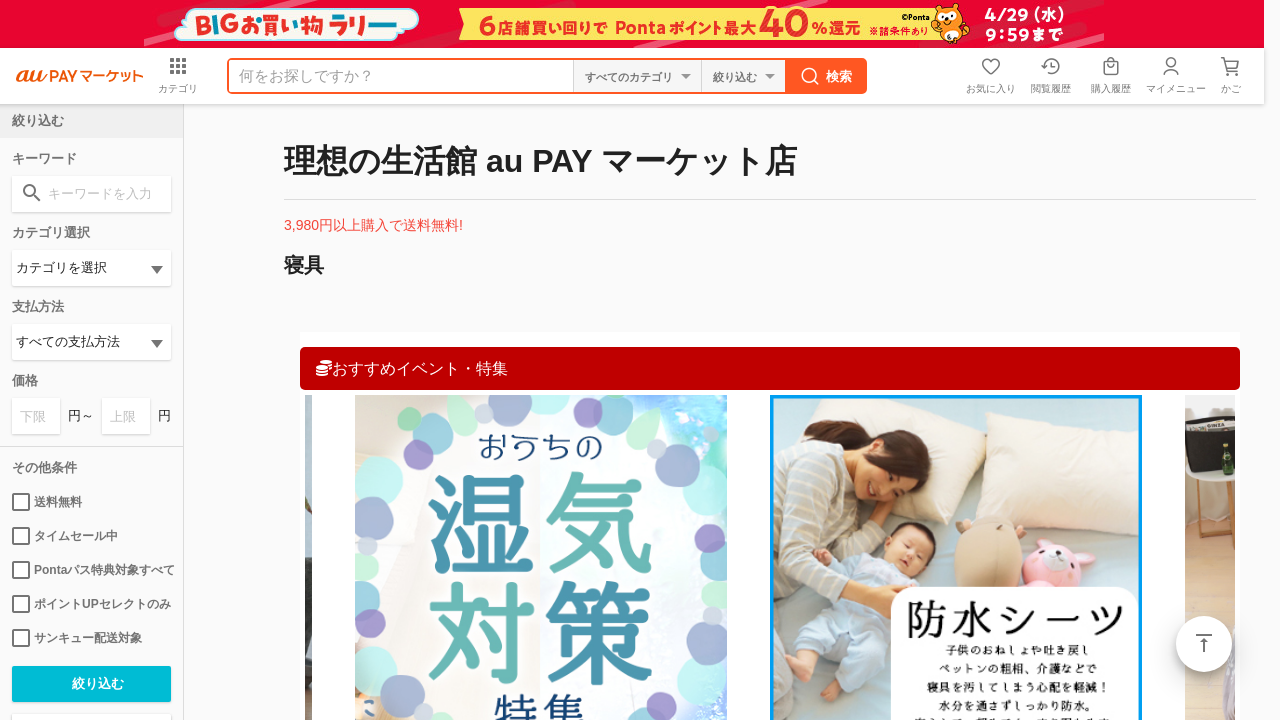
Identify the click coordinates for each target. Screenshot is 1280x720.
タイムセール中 (65, 536)
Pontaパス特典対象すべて (91, 570)
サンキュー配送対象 (77, 638)
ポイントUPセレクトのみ (91, 604)
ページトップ (1204, 644)
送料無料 (47, 502)
